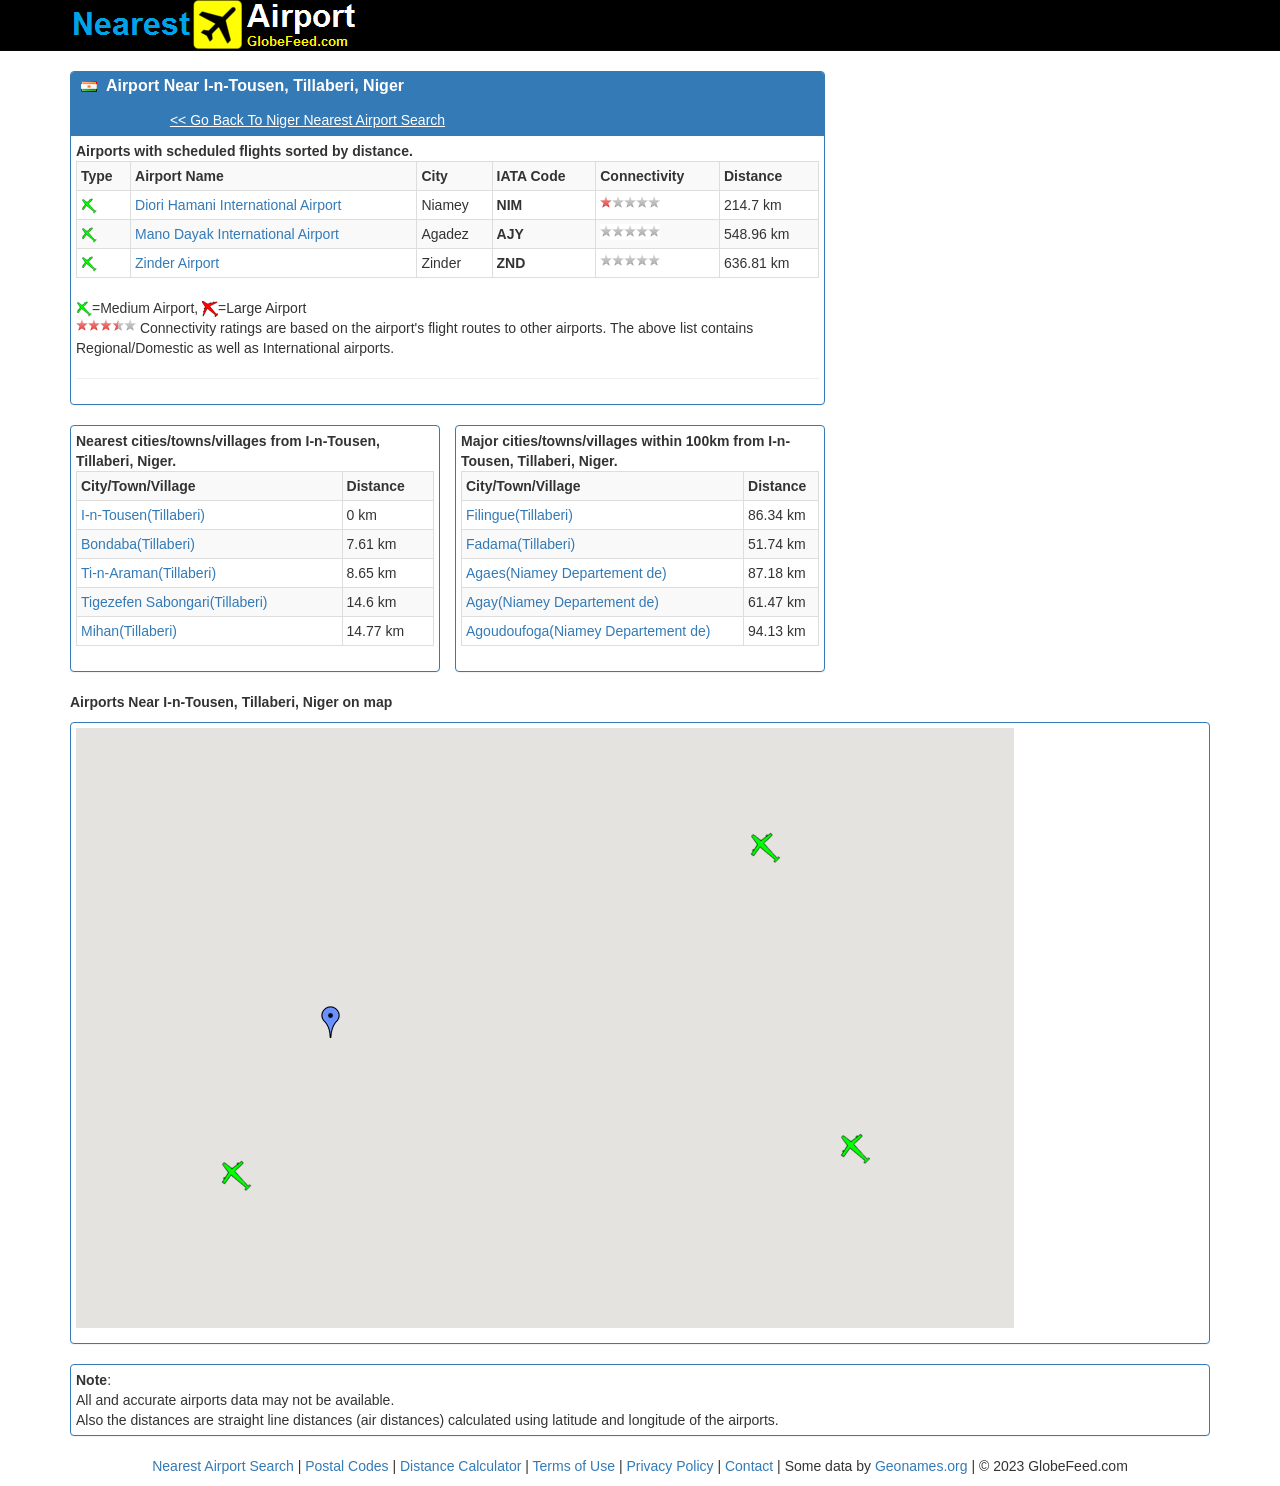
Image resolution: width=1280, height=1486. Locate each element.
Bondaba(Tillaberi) (138, 544)
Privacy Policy (671, 1466)
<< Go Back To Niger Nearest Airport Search (307, 120)
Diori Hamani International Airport (238, 205)
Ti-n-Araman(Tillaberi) (148, 573)
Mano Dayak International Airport (237, 234)
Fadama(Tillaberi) (520, 544)
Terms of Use (576, 1466)
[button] (236, 1176)
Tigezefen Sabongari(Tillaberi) (174, 602)
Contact (749, 1466)
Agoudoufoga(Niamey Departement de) (588, 631)
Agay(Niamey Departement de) (562, 602)
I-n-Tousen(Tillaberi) (143, 515)
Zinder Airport (177, 263)
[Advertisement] (1025, 211)
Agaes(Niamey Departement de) (566, 573)
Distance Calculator (460, 1466)
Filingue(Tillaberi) (519, 515)
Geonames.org (921, 1466)
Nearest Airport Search (223, 1466)
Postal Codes (346, 1466)
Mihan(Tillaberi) (129, 631)
